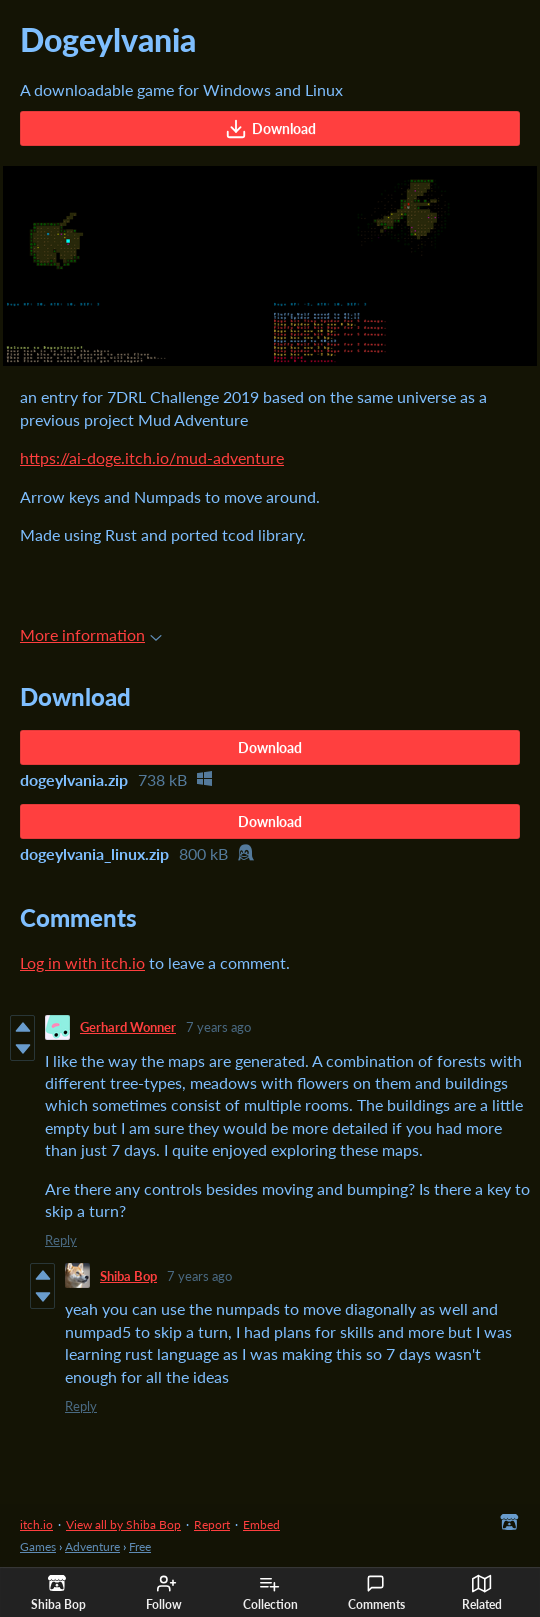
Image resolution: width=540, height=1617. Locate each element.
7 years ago (218, 1027)
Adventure (92, 1546)
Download (270, 129)
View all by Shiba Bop (123, 1524)
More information (91, 634)
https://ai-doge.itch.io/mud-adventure (152, 457)
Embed (261, 1524)
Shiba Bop (128, 1276)
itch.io (36, 1524)
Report (212, 1524)
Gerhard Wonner (128, 1027)
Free (140, 1546)
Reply (61, 1240)
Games (38, 1546)
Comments (376, 1593)
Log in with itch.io (82, 962)
